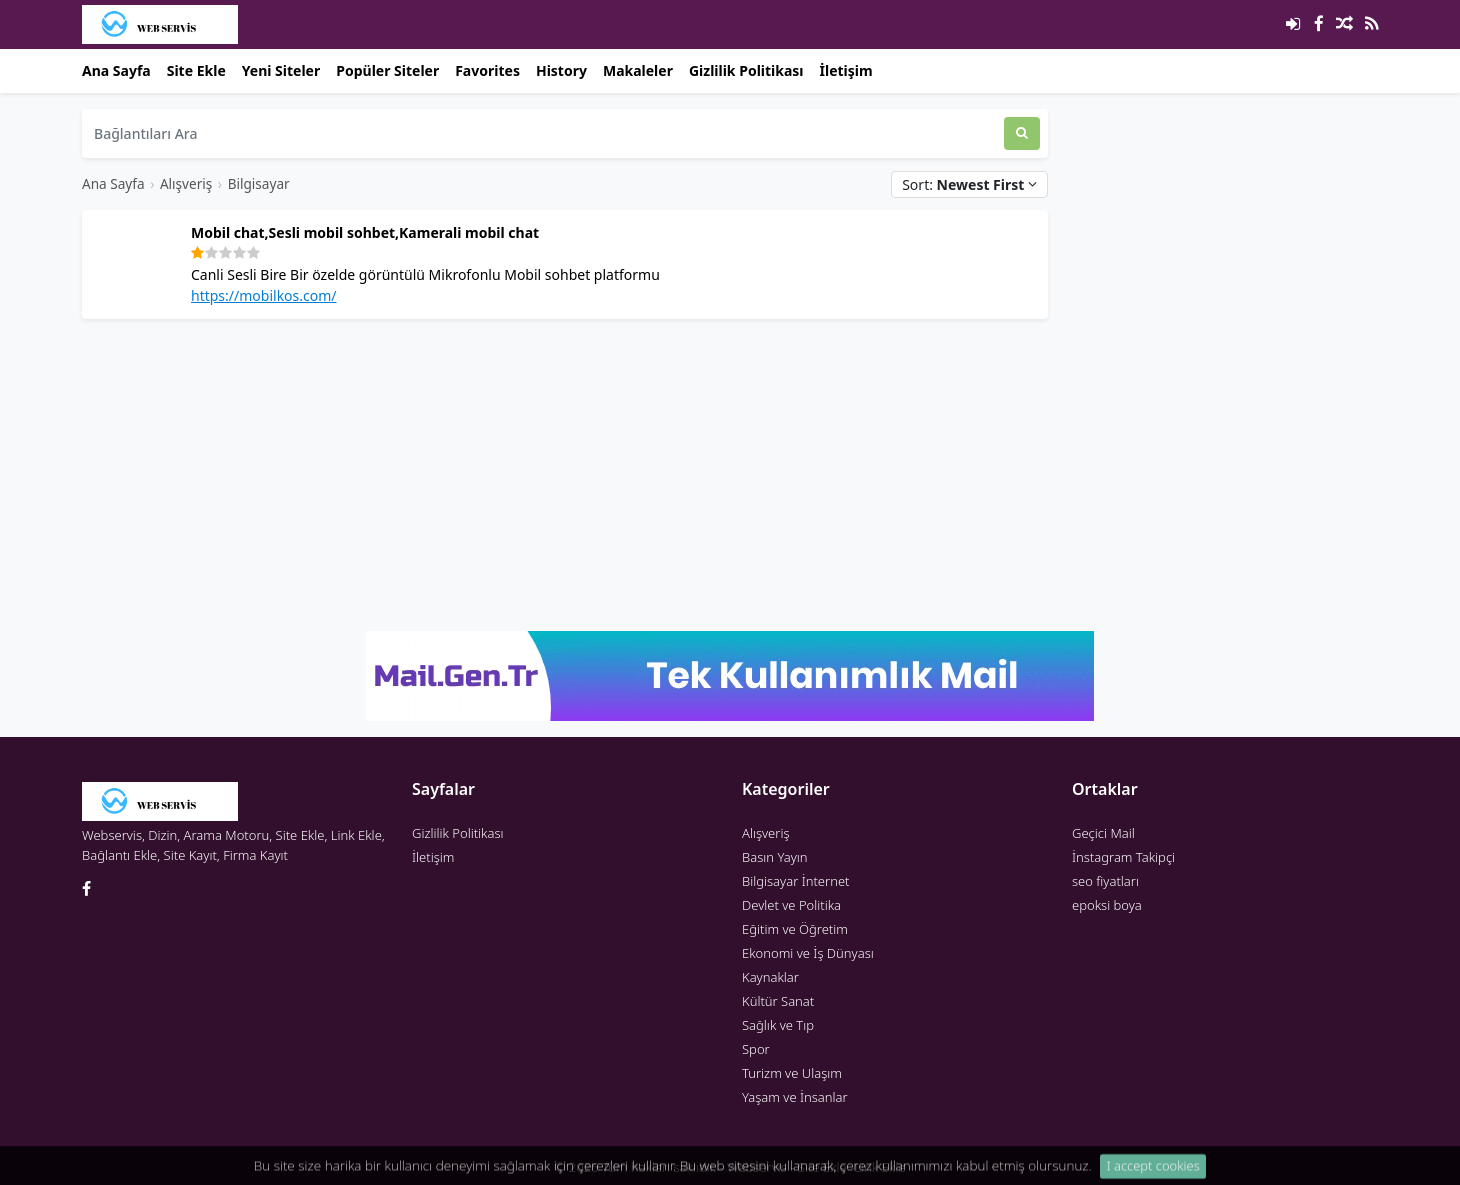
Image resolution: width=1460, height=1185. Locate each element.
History (561, 70)
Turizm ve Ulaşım (792, 1073)
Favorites (487, 70)
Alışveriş (186, 183)
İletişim (846, 70)
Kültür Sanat (778, 1001)
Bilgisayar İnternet (795, 881)
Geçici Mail (1103, 833)
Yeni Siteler (281, 70)
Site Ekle (196, 70)
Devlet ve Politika (791, 905)
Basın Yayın (775, 857)
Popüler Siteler (387, 70)
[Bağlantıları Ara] (543, 133)
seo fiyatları (1105, 881)
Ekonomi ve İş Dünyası (808, 953)
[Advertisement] (565, 475)
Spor (756, 1049)
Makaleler (638, 70)
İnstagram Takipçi (1123, 857)
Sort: (969, 184)
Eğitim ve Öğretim (795, 929)
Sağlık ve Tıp (778, 1025)
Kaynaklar (770, 977)
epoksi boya (1107, 905)
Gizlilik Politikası (746, 70)
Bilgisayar (259, 183)
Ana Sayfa (116, 70)
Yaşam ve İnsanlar (795, 1097)
